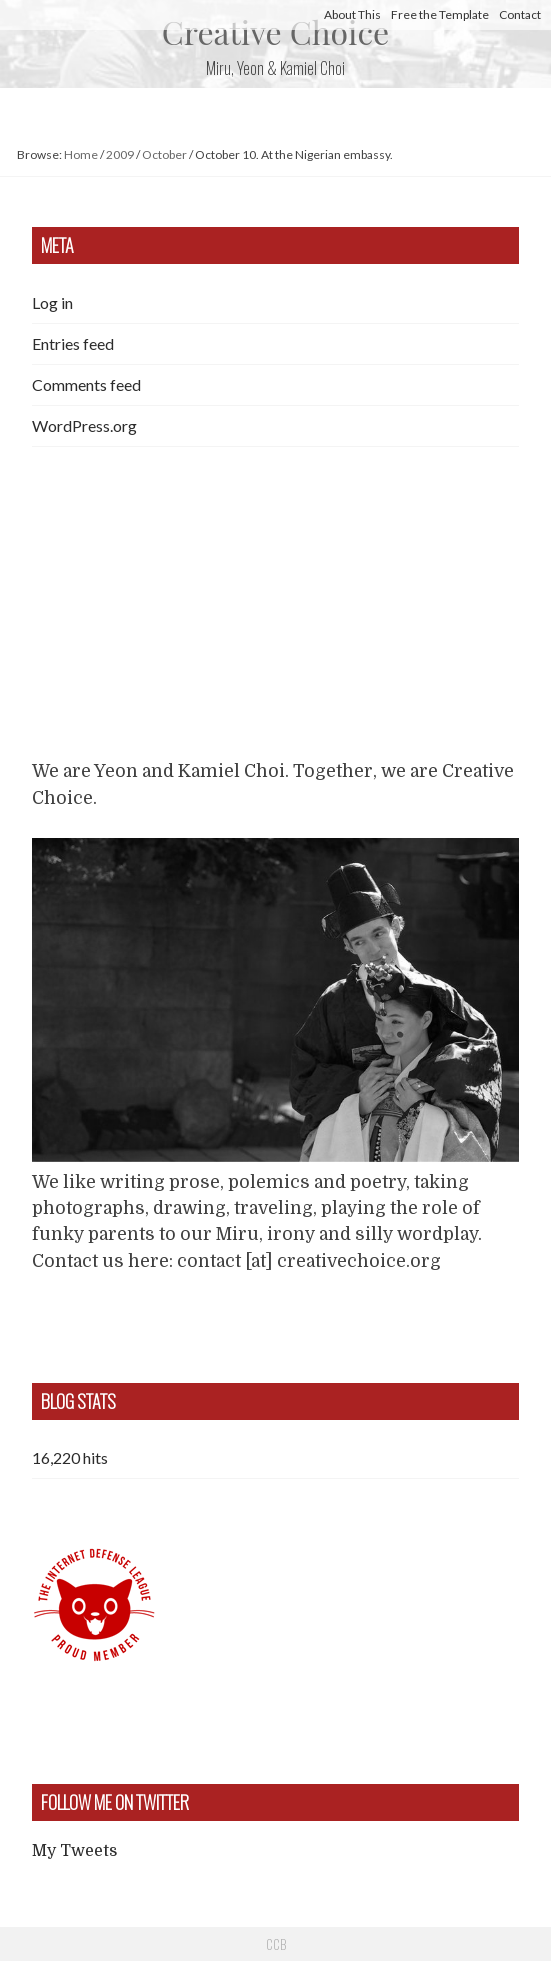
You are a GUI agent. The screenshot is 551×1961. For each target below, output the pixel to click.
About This (352, 14)
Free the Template (440, 14)
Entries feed (73, 343)
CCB (276, 1944)
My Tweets (74, 1851)
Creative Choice (275, 31)
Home (81, 154)
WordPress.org (84, 425)
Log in (52, 302)
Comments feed (86, 384)
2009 (120, 154)
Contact (520, 14)
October (164, 154)
